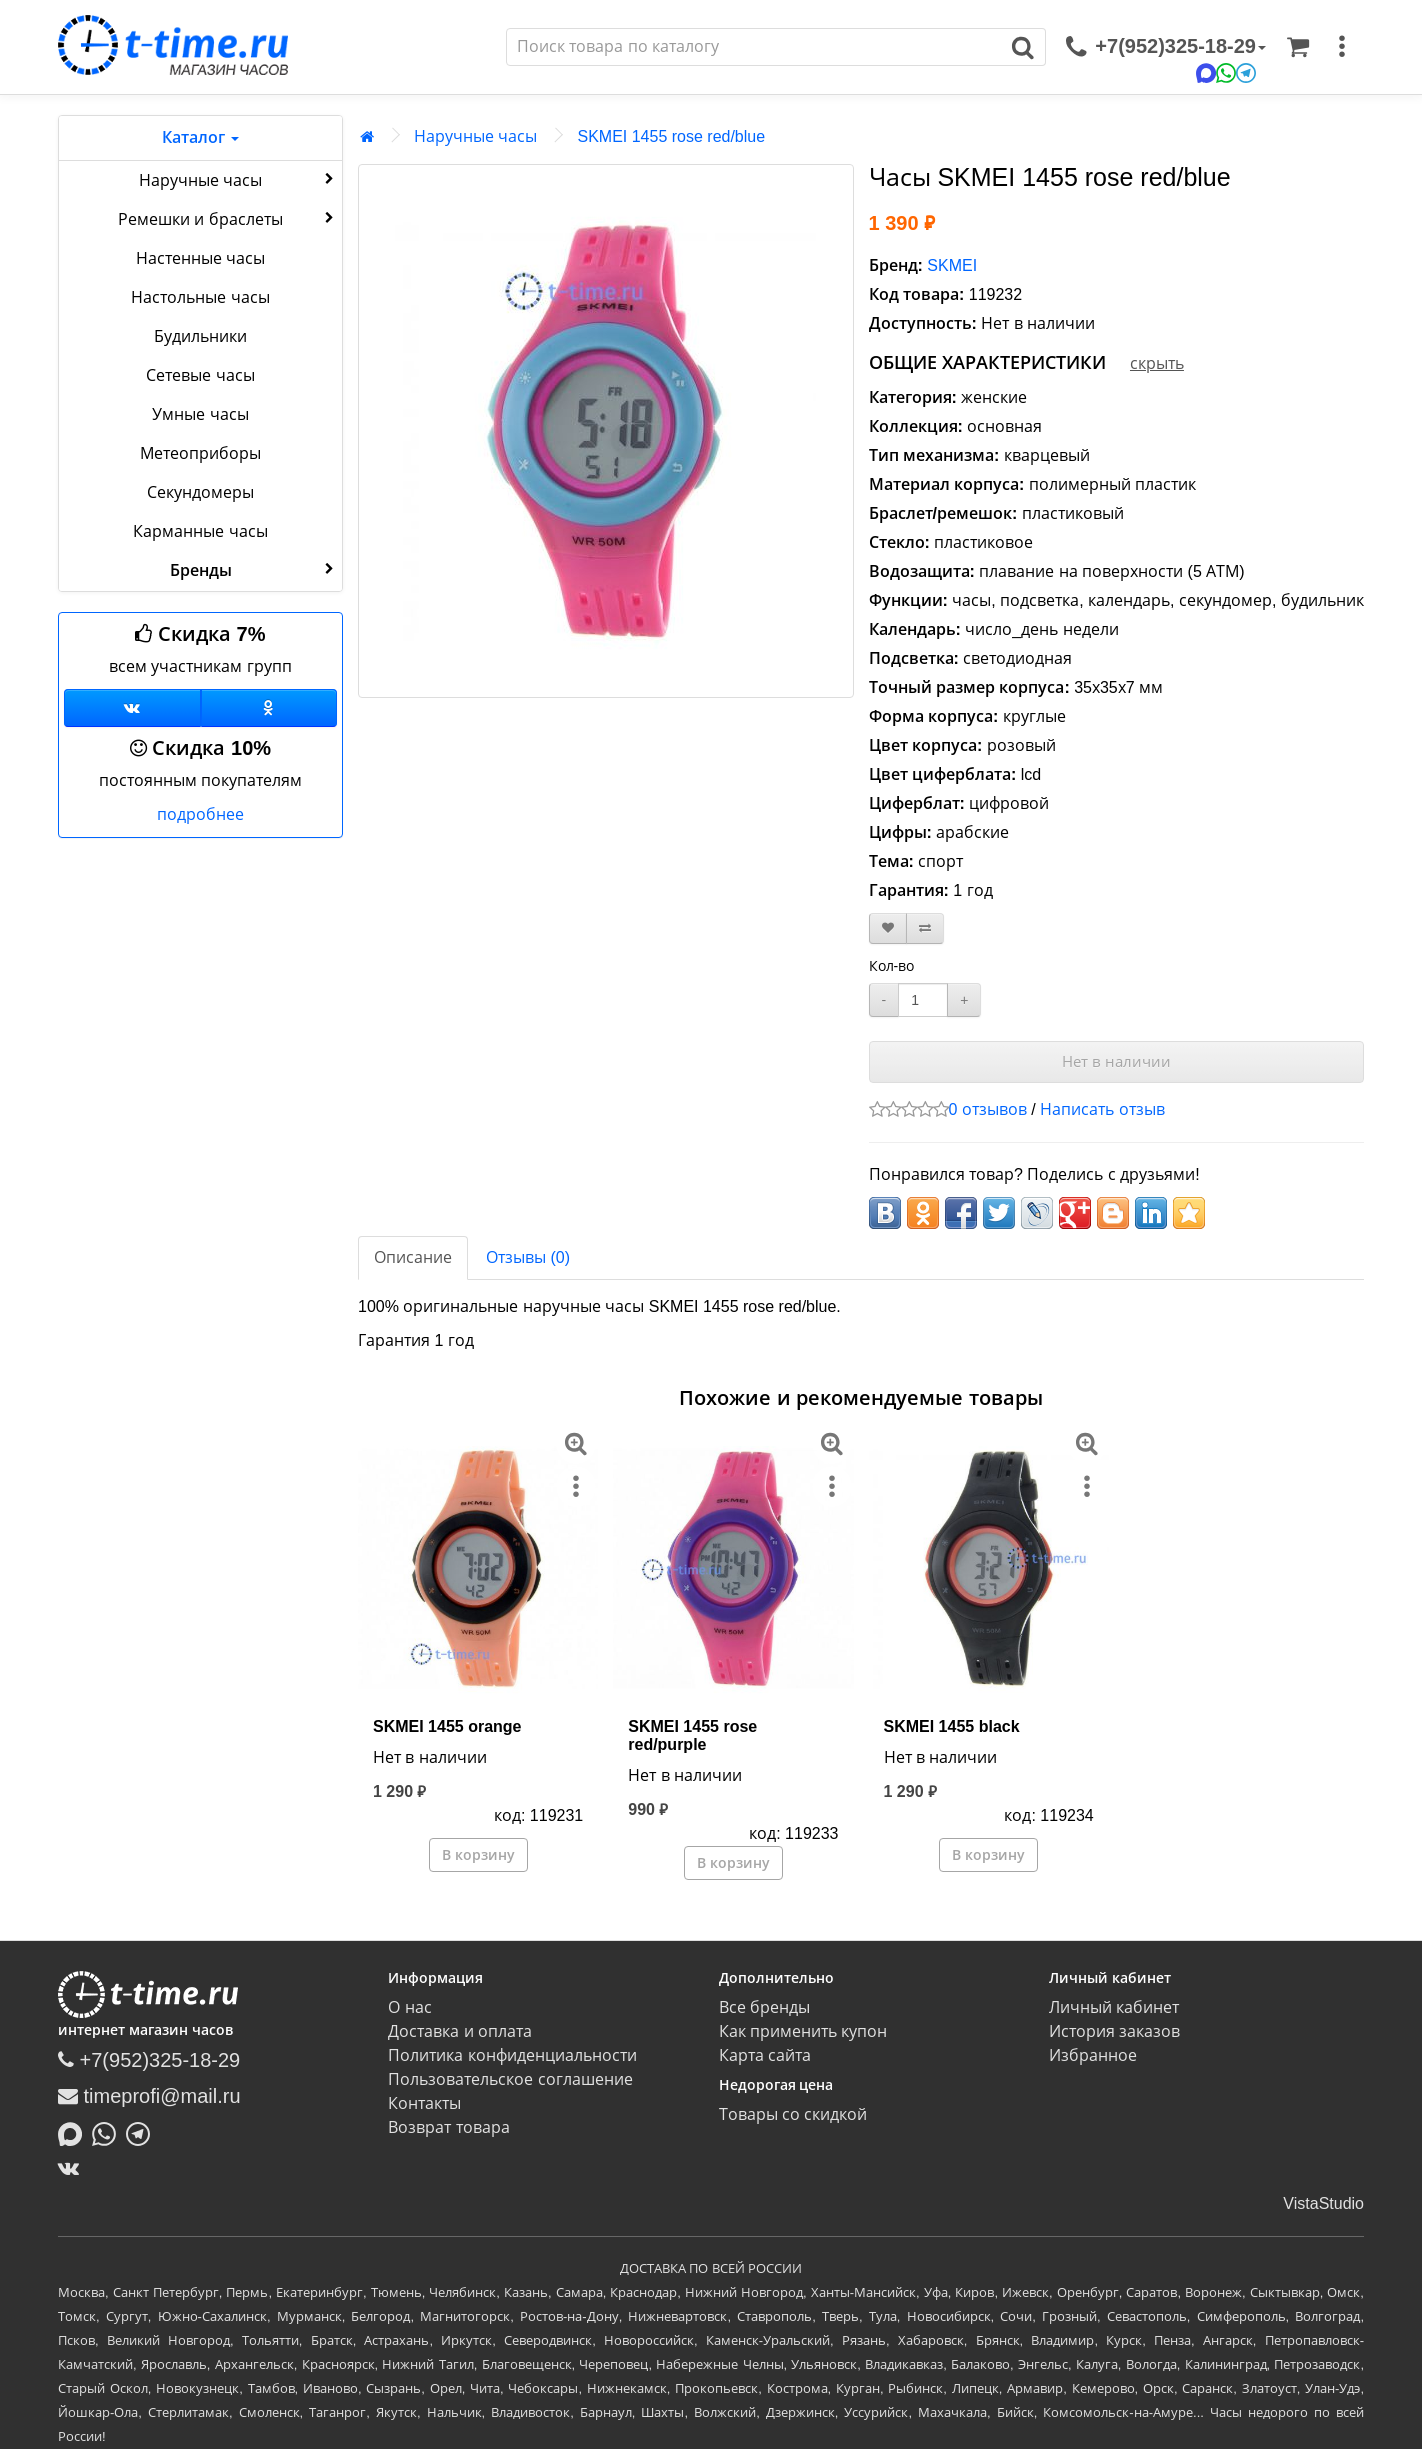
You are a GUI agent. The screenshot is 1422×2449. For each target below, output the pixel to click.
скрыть (1157, 363)
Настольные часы (200, 297)
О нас (409, 2007)
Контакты (424, 2103)
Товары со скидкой (793, 2114)
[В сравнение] (925, 928)
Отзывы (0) (528, 1257)
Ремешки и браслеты (228, 218)
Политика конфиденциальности (512, 2055)
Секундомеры (200, 492)
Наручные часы (238, 179)
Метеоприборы (200, 453)
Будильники (200, 336)
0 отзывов (988, 1109)
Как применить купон (803, 2031)
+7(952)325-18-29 (149, 2060)
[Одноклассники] (269, 708)
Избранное (1093, 2055)
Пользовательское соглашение (510, 2079)
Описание (413, 1257)
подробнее (200, 814)
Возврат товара (448, 2127)
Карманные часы (200, 531)
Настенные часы (200, 258)
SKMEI (952, 265)
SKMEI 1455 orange (447, 1726)
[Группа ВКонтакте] (132, 708)
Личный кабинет (1114, 2007)
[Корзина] (1298, 47)
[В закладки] (888, 928)
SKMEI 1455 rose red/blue (671, 136)
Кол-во (892, 966)
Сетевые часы (200, 375)
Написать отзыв (1102, 1109)
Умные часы (200, 414)
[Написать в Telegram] (143, 2132)
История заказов (1114, 2031)
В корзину (478, 1855)
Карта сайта (765, 2055)
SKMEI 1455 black (952, 1726)
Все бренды (764, 2007)
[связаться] (1166, 47)
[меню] (1342, 47)
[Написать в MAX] (75, 2132)
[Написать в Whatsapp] (109, 2132)
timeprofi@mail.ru (149, 2096)
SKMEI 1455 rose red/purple (692, 1735)
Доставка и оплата (460, 2031)
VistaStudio (1323, 2203)
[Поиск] (754, 47)
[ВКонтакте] (73, 2168)
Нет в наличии (1116, 1061)
